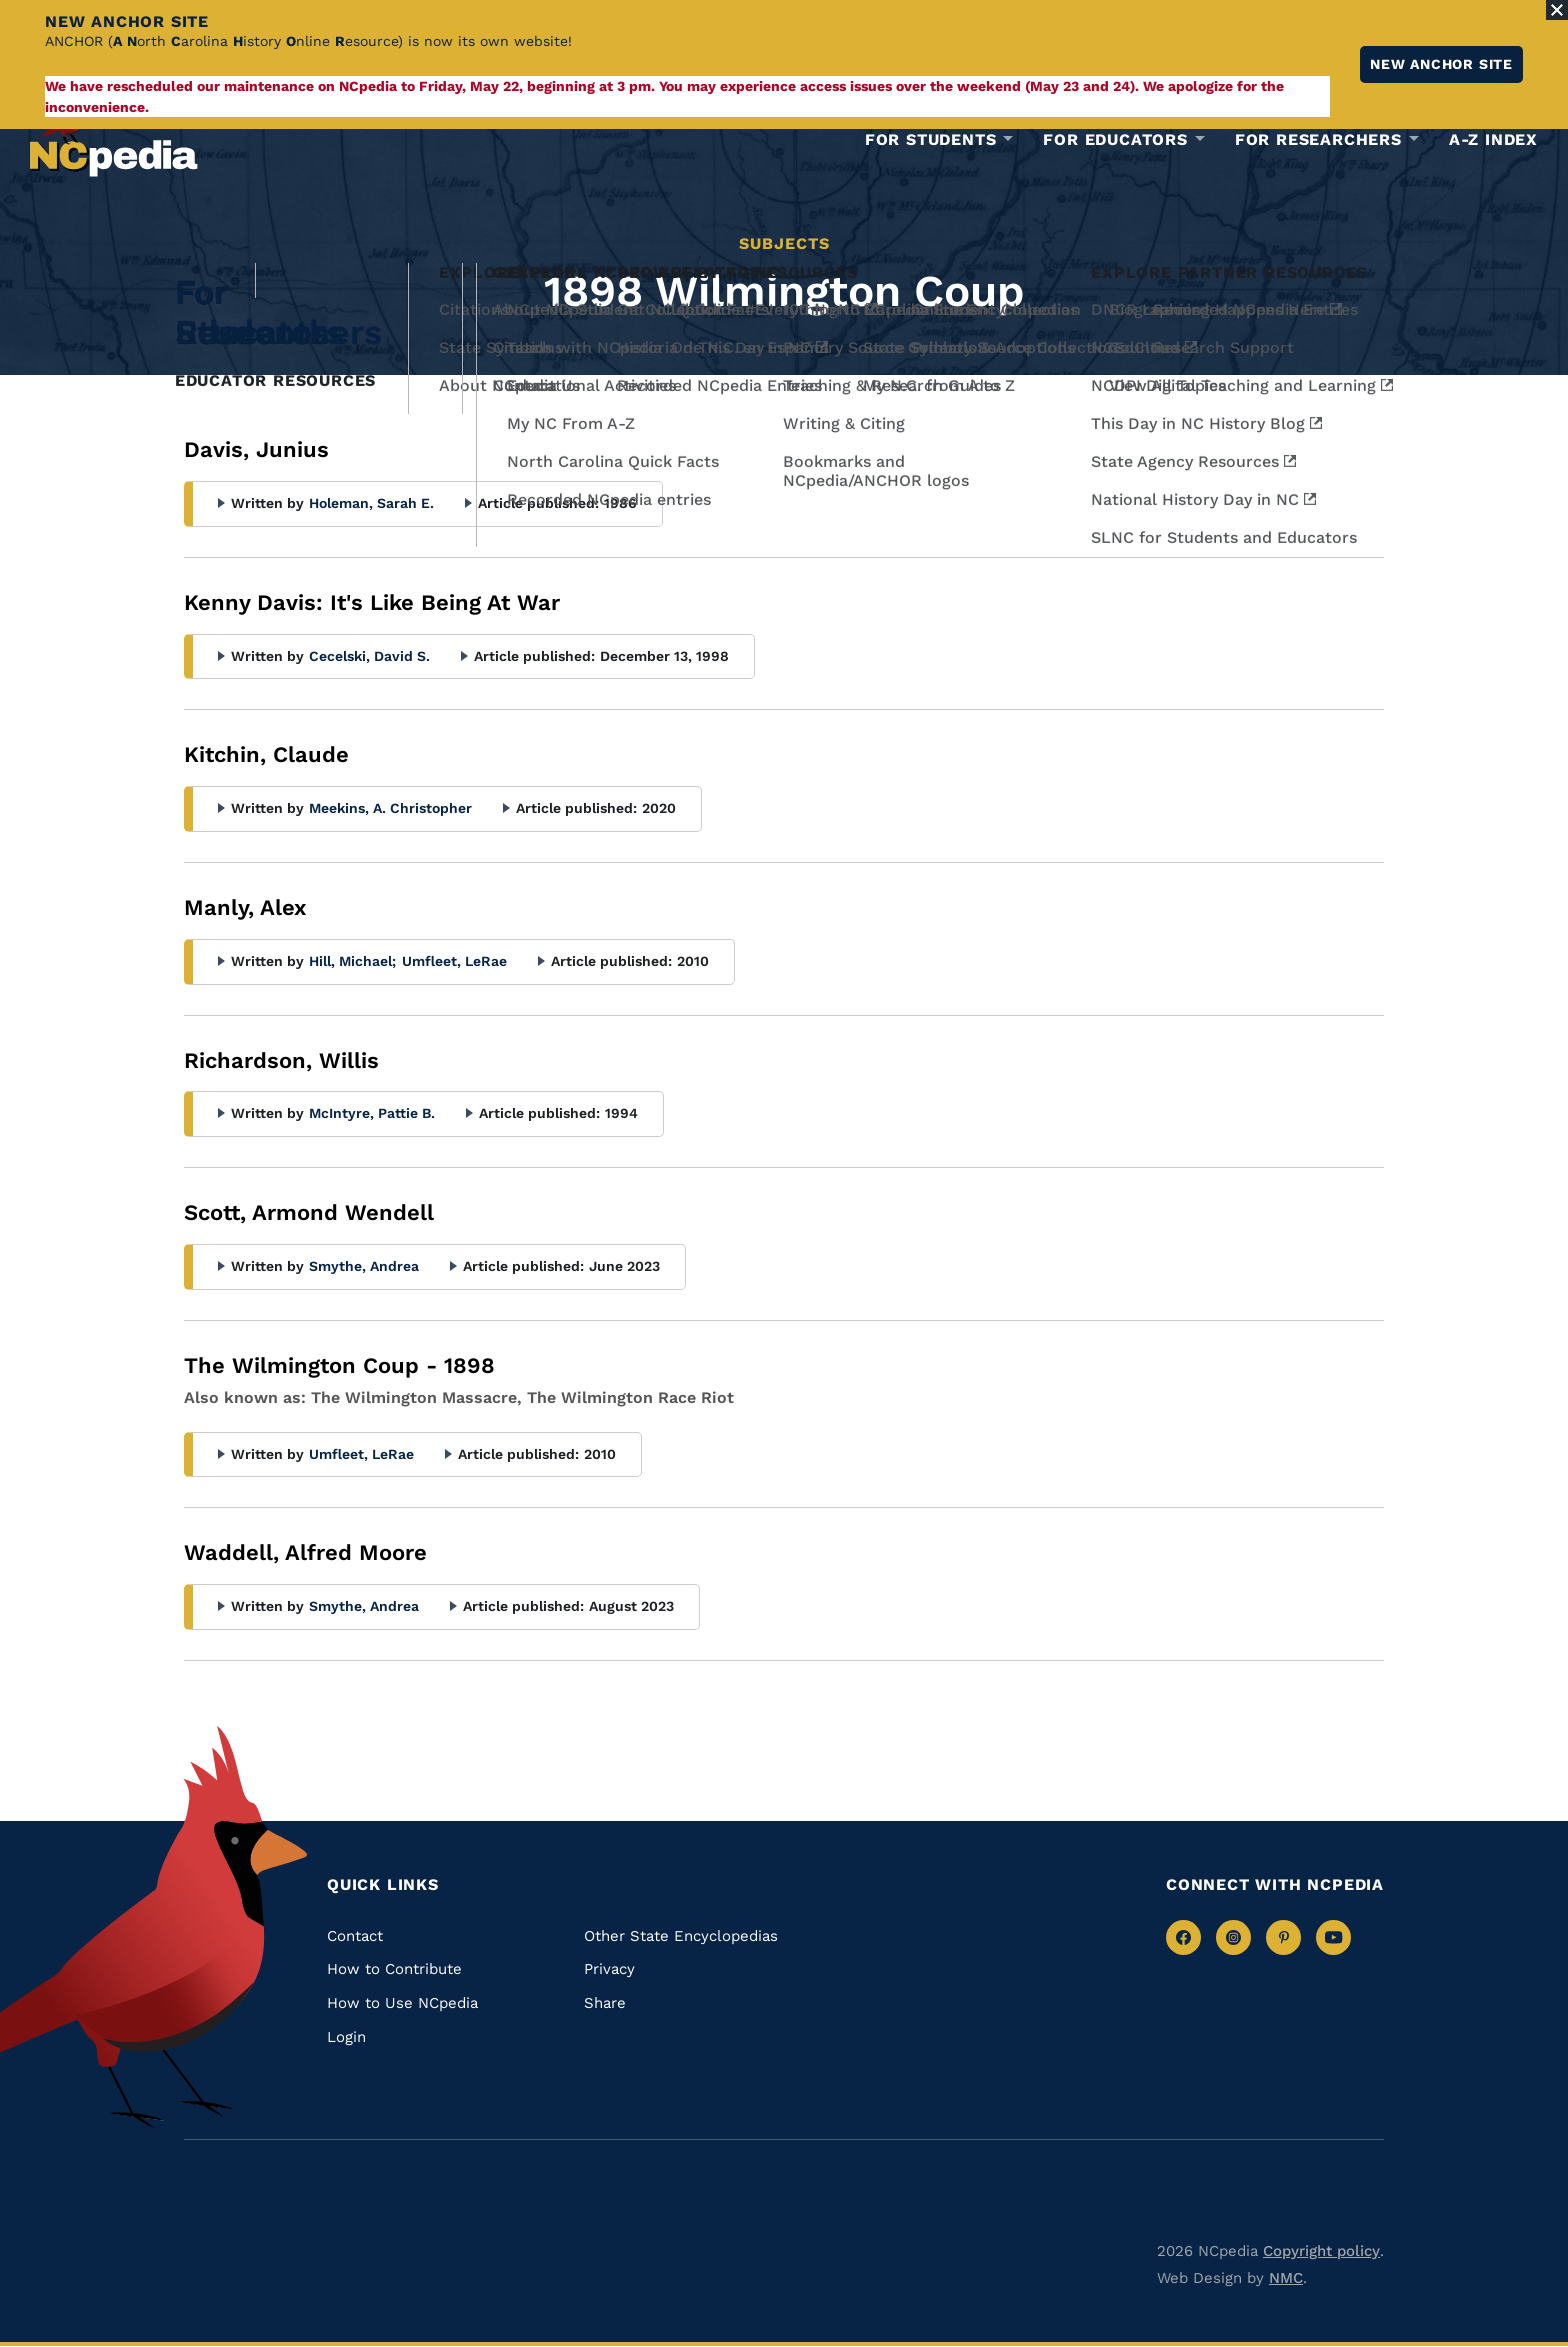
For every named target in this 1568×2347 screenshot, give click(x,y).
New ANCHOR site (1441, 64)
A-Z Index (1493, 139)
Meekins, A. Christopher (390, 808)
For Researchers (1318, 140)
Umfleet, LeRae (454, 961)
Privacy (609, 1969)
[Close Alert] (1557, 10)
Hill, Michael (352, 961)
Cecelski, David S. (369, 656)
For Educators (1115, 140)
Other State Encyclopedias (681, 1936)
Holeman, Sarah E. (371, 503)
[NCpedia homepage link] (114, 134)
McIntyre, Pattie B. (372, 1113)
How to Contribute (394, 1969)
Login (346, 2037)
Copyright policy (1321, 2251)
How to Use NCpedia (402, 2003)
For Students (931, 140)
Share (605, 2003)
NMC (1286, 2278)
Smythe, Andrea (364, 1266)
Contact (355, 1936)
